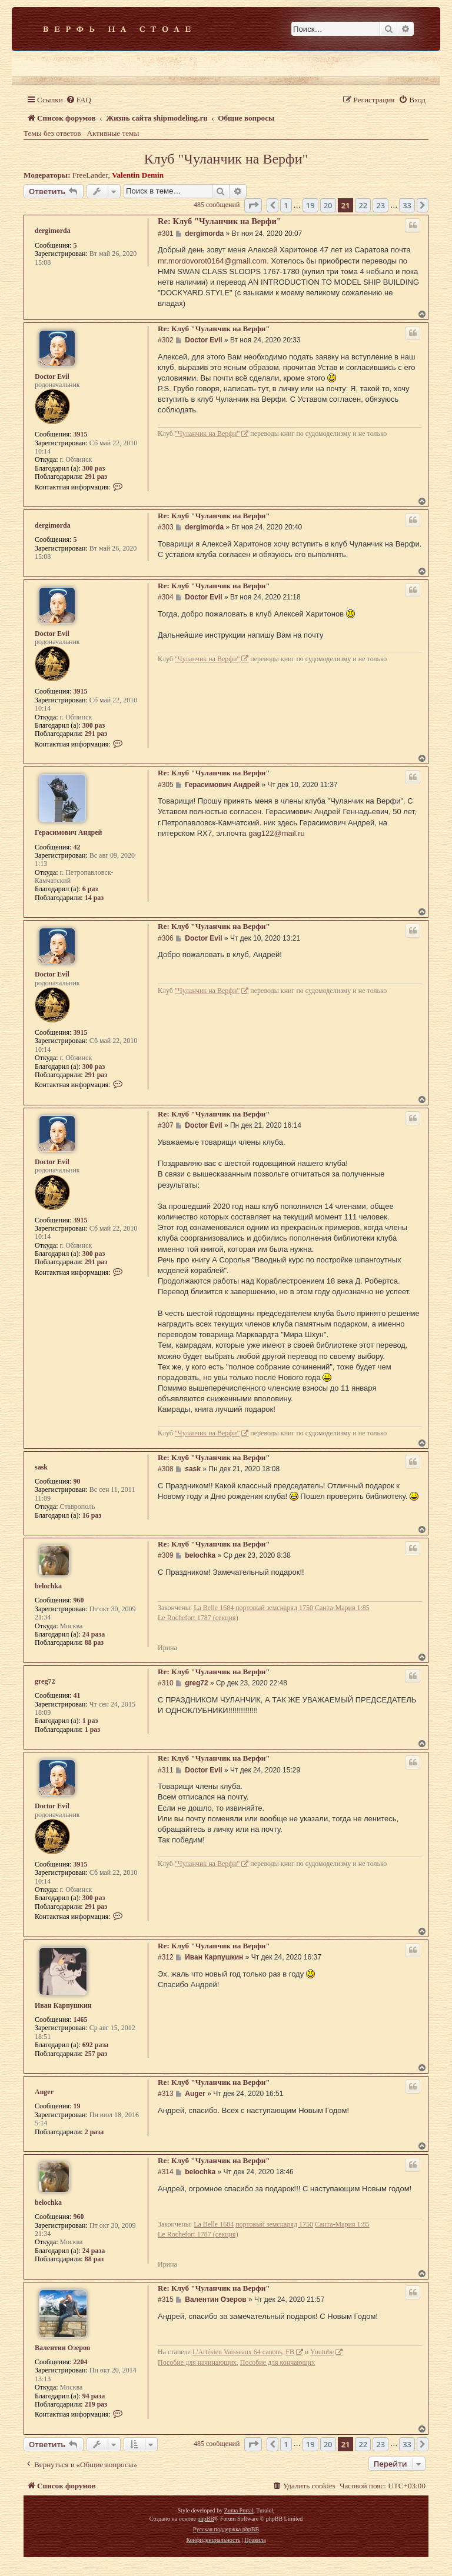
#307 (166, 1125)
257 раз (96, 2054)
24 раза (93, 1634)
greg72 (45, 1681)
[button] (253, 205)
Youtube (322, 2352)
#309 (166, 1555)
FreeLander (90, 175)
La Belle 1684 (214, 1608)
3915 (80, 434)
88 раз (94, 1642)
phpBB (205, 2518)
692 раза (95, 2045)
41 (76, 1695)
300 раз (93, 468)
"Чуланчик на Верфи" (207, 433)
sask (41, 1467)
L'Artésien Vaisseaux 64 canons (237, 2352)
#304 (166, 597)
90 (76, 1481)
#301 (166, 233)
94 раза (93, 2396)
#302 (166, 340)
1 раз (90, 1721)
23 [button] (380, 205)
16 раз (92, 1515)
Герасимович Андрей (68, 832)
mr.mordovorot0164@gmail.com (212, 260)
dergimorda (53, 230)
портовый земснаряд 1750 (274, 1608)
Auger (44, 2092)
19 (76, 2106)
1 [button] (286, 205)
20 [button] (328, 205)
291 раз (96, 476)
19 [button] (310, 205)
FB (289, 2352)
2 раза (94, 2132)
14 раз (94, 898)
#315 (166, 2299)
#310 (166, 1683)
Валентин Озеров (62, 2348)
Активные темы (113, 133)
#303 (166, 527)
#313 (166, 2094)
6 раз (90, 889)
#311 (166, 1770)
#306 (166, 938)
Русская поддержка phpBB (226, 2529)
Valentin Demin (138, 175)
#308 (166, 1469)
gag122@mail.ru (276, 833)
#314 (166, 2172)
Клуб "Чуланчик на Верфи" (226, 158)
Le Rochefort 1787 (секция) (198, 1618)
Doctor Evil (52, 376)
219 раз (96, 2404)
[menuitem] (78, 99)
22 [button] (362, 205)
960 (78, 1600)
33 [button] (407, 205)
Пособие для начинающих (197, 2362)
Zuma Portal (239, 2510)
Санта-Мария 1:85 (342, 1608)
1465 (80, 2019)
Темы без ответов (52, 133)
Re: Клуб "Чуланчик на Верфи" (219, 221)
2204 (80, 2362)
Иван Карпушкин (63, 2005)
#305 (166, 785)
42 (76, 847)
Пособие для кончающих (277, 2362)
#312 (166, 1957)
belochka (48, 1586)
